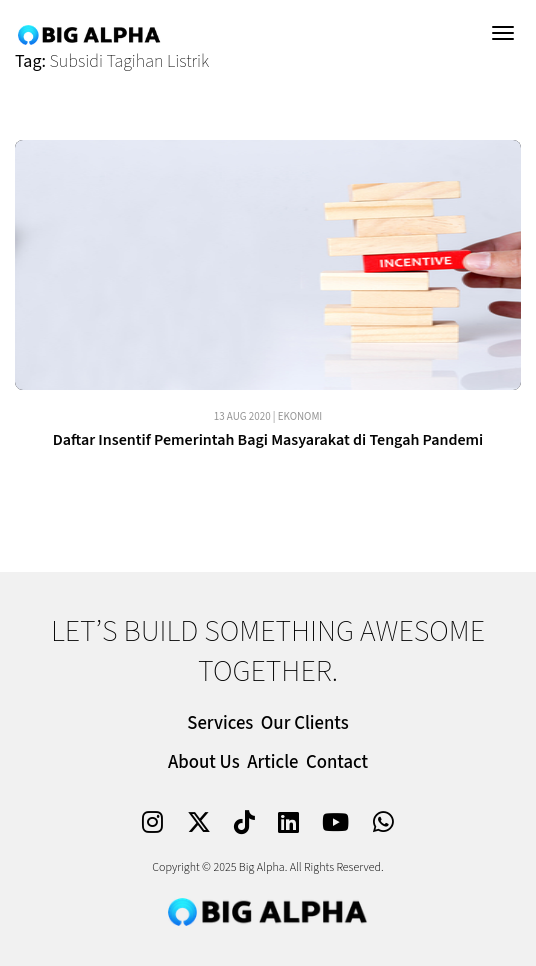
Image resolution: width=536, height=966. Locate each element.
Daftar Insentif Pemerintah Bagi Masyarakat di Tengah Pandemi (268, 440)
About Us (204, 762)
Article (272, 762)
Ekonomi (300, 416)
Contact (337, 762)
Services (220, 723)
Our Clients (305, 723)
